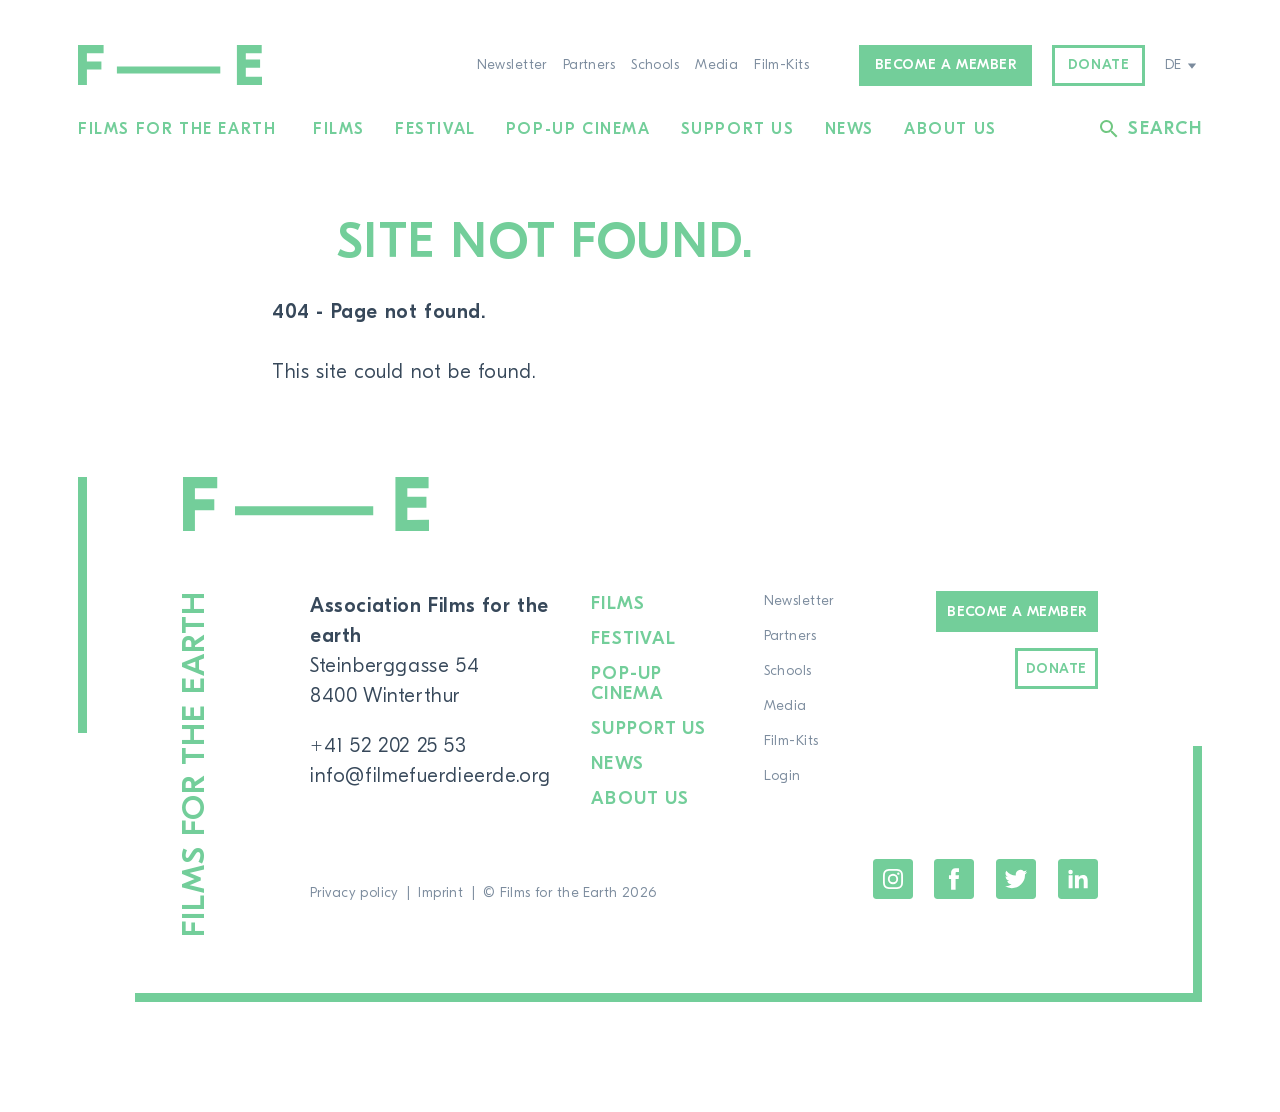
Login (782, 776)
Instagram (893, 879)
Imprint (440, 893)
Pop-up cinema (578, 129)
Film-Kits (781, 65)
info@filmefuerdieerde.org (430, 775)
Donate (1099, 65)
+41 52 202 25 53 (388, 745)
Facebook (954, 879)
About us (950, 129)
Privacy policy (354, 893)
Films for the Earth (177, 129)
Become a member (946, 65)
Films (339, 129)
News (849, 129)
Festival (435, 129)
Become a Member (1016, 612)
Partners (589, 65)
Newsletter (512, 65)
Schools (655, 65)
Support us (738, 129)
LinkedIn (1078, 879)
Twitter (1016, 879)
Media (716, 65)
